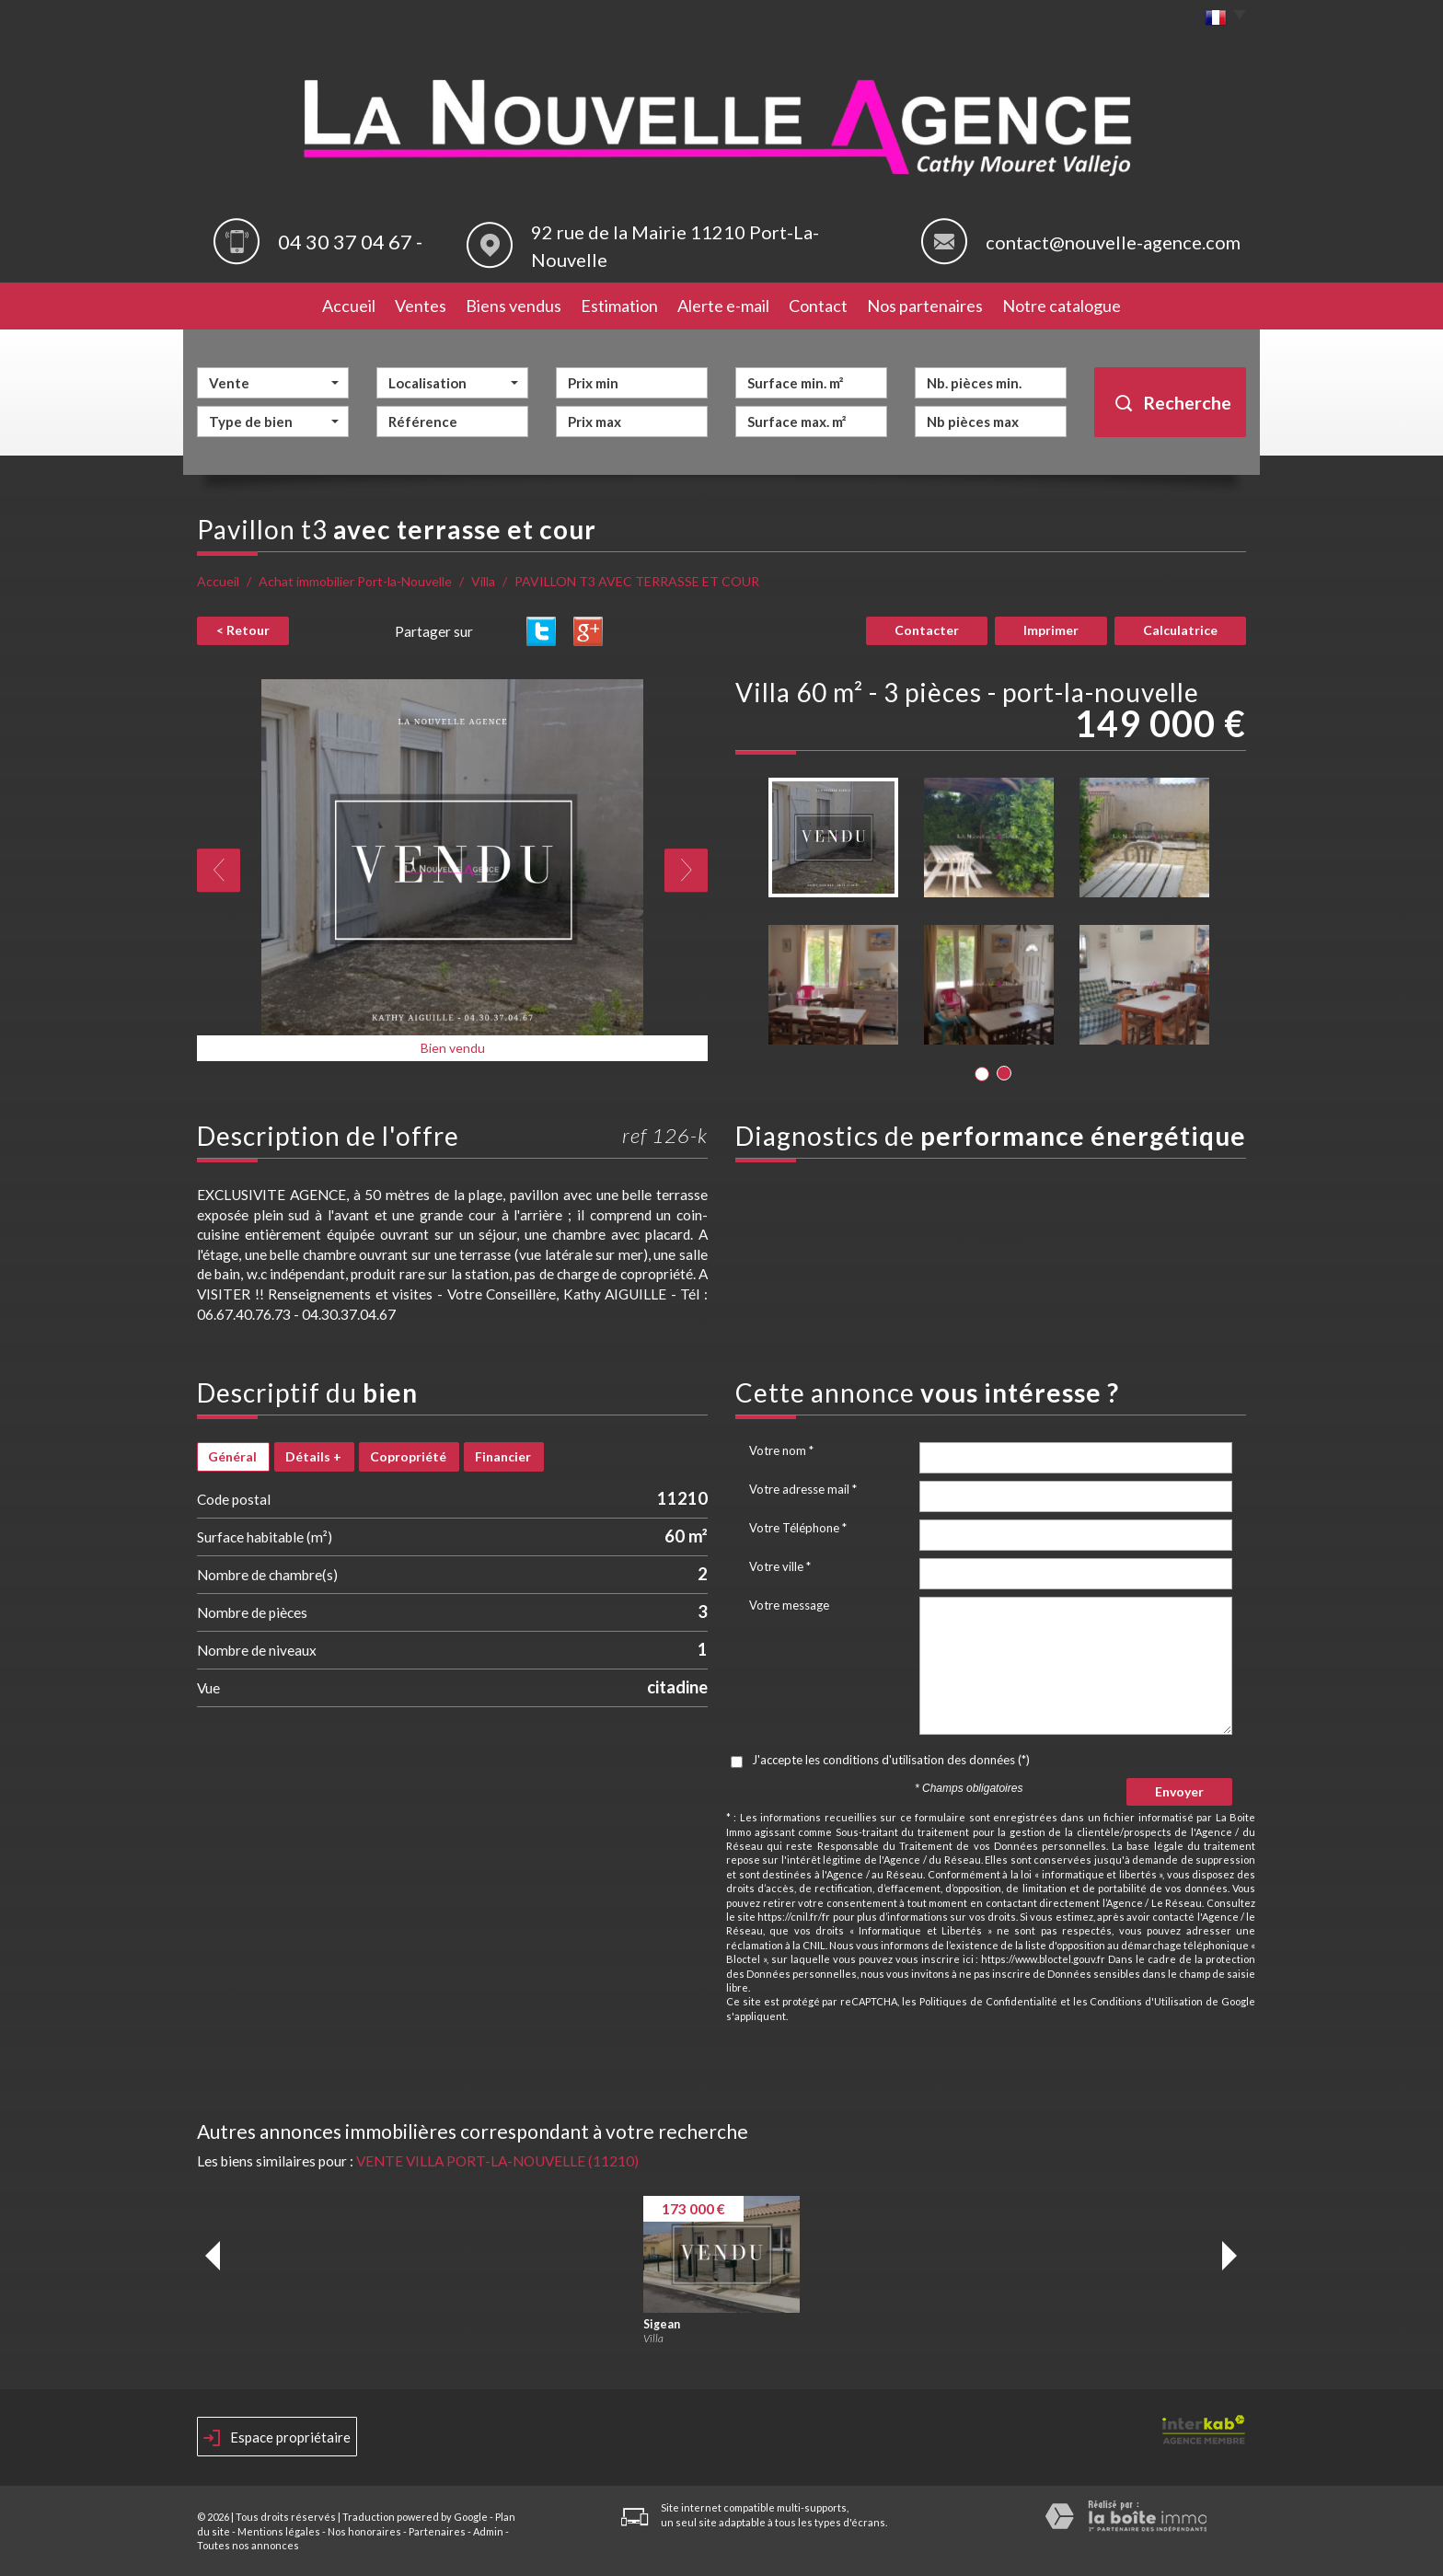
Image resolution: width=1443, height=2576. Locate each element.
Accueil (348, 305)
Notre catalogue (1061, 305)
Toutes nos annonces (248, 2545)
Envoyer (1179, 1791)
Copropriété (408, 1456)
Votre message (789, 1605)
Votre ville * (780, 1566)
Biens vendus (513, 305)
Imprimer (1051, 630)
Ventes (420, 305)
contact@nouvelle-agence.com (1113, 242)
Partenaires (437, 2531)
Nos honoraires (364, 2531)
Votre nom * (781, 1450)
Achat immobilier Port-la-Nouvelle (355, 581)
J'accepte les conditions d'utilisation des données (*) (891, 1759)
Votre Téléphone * (798, 1527)
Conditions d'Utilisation (1146, 2001)
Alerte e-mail (723, 305)
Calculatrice (1180, 630)
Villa (483, 581)
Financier (503, 1456)
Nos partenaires (925, 305)
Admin (488, 2531)
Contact (818, 305)
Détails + (313, 1456)
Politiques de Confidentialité (988, 2001)
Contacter (927, 630)
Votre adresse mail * (803, 1489)
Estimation (619, 305)
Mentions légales (278, 2531)
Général (232, 1456)
